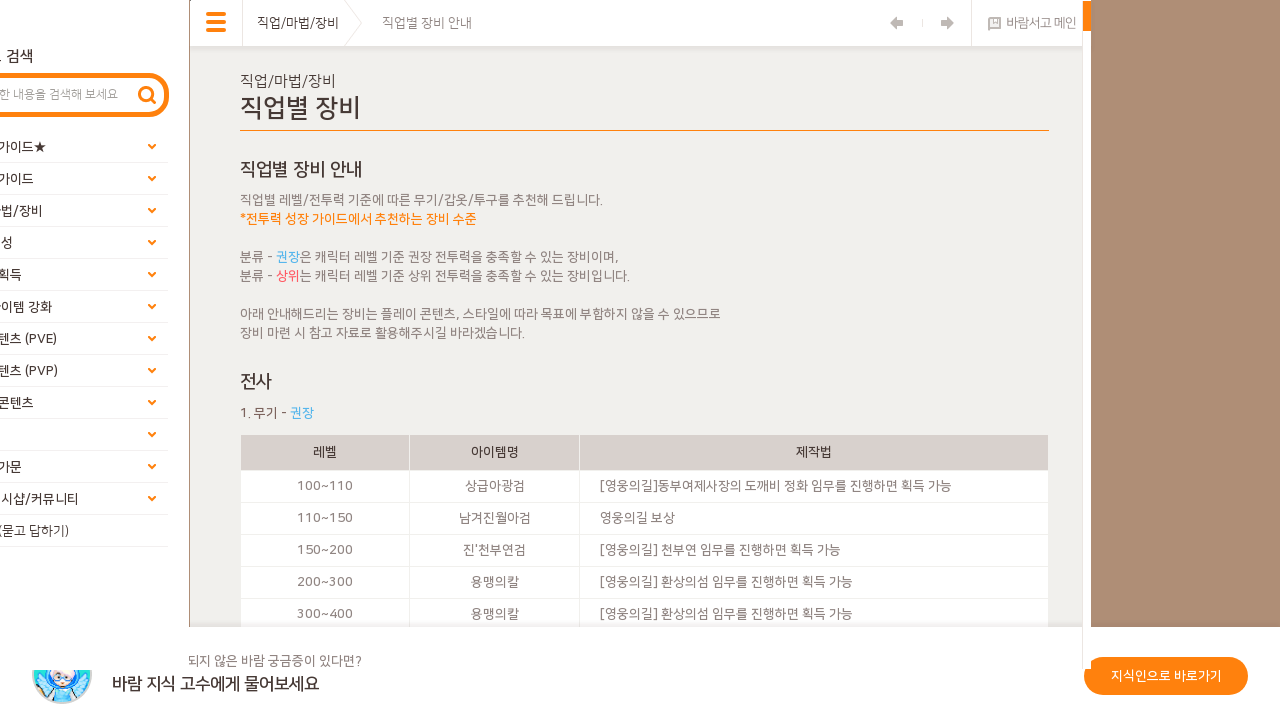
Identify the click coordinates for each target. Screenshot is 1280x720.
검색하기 (147, 95)
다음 (946, 23)
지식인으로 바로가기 (1166, 676)
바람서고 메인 (1031, 23)
